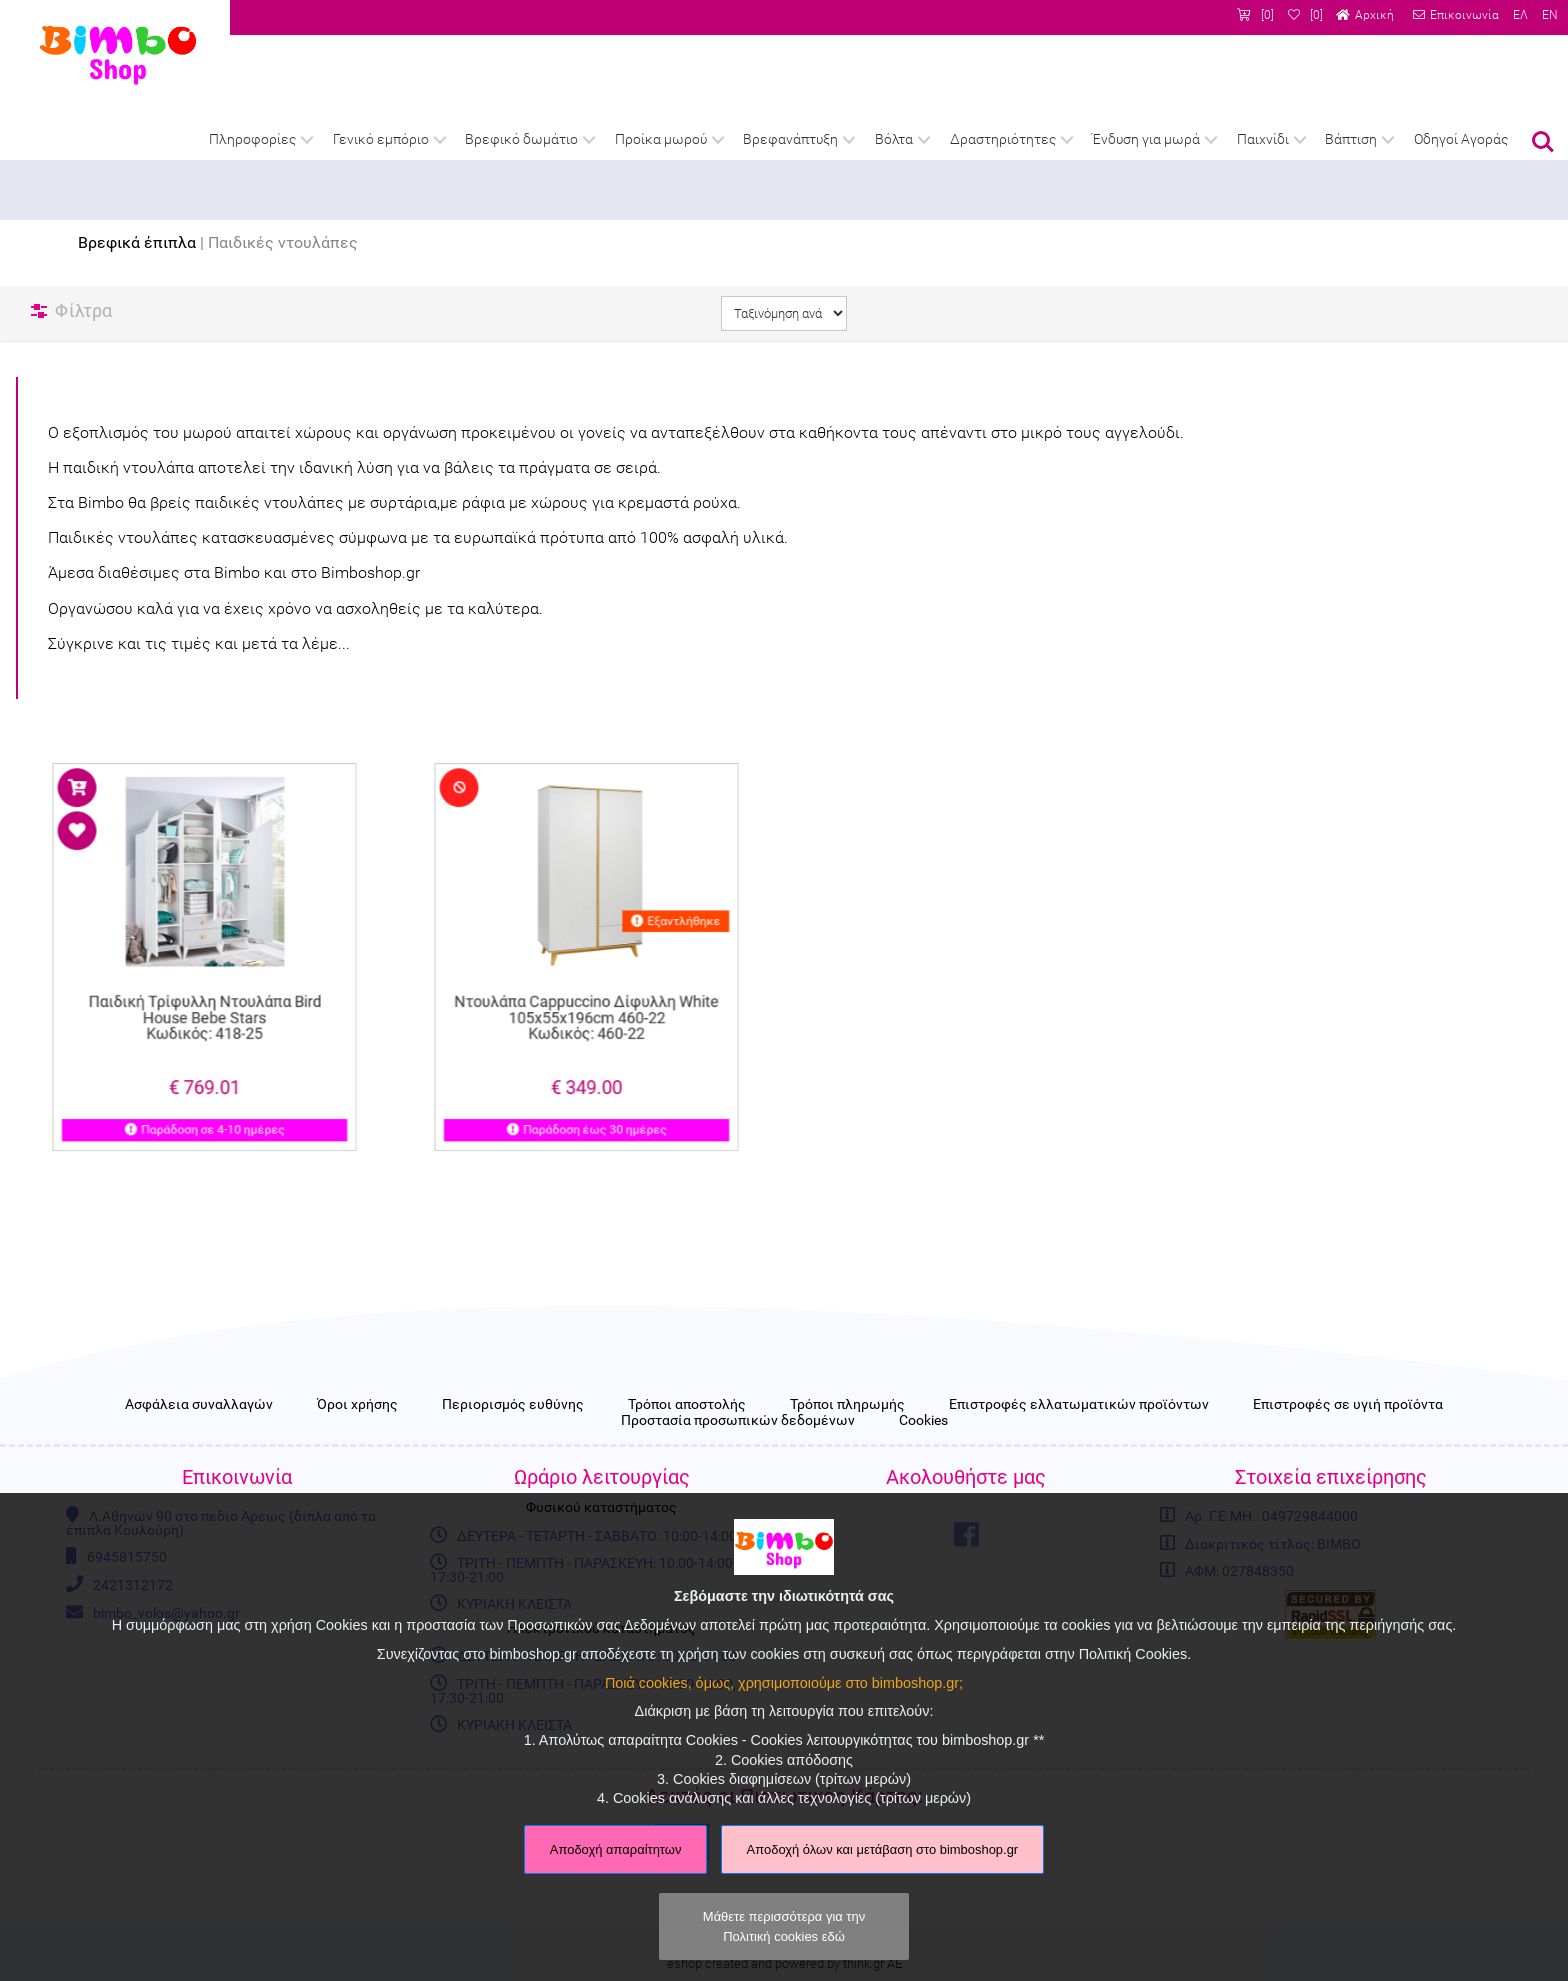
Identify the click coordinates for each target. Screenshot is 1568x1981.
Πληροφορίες (252, 139)
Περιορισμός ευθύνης (513, 1405)
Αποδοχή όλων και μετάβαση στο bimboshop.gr (883, 1849)
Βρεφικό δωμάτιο (521, 139)
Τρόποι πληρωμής (847, 1405)
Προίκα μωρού (661, 139)
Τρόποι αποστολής (687, 1405)
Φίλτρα (83, 310)
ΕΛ (1520, 15)
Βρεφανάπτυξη (790, 139)
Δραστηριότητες (1003, 139)
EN (1550, 15)
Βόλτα (894, 139)
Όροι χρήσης (357, 1405)
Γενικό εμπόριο (381, 139)
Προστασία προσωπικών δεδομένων (738, 1421)
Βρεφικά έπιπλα (137, 242)
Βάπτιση (1351, 139)
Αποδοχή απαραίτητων (616, 1849)
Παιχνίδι (1263, 139)
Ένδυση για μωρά (1146, 139)
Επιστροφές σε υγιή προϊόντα (1348, 1405)
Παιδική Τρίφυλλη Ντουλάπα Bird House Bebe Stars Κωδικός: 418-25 (204, 996)
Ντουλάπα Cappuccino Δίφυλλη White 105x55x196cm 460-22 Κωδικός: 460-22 (587, 996)
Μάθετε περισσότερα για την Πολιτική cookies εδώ (784, 1926)
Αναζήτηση (1543, 142)
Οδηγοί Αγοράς (1461, 139)
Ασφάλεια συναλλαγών (199, 1405)
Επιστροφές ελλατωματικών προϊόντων (1079, 1405)
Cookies (923, 1421)
